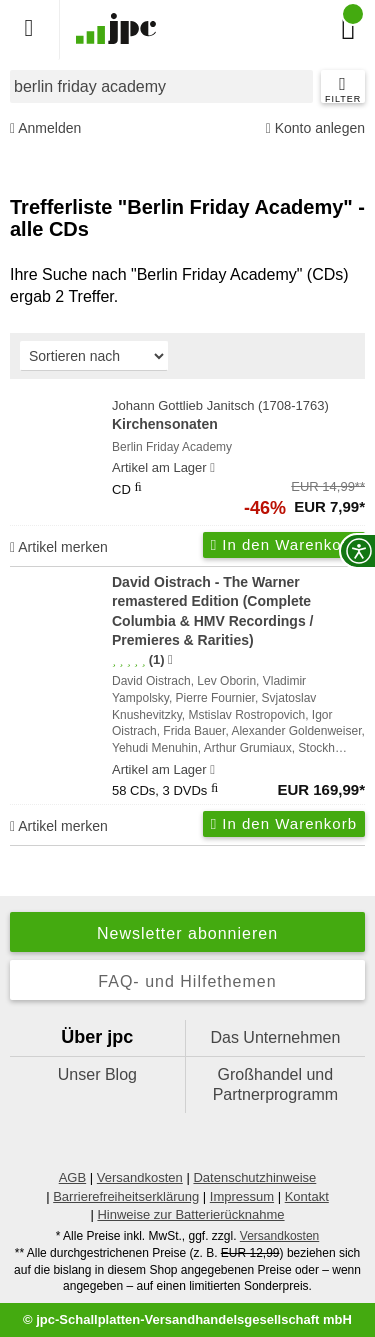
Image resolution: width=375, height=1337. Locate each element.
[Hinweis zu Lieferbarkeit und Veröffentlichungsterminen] (212, 468)
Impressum (242, 1196)
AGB (72, 1177)
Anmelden (45, 128)
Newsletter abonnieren (187, 933)
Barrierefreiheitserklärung (126, 1196)
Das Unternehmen (275, 1037)
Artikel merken (59, 547)
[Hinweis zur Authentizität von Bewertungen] (170, 660)
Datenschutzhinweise (254, 1177)
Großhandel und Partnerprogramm (275, 1084)
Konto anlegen (315, 128)
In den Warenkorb (284, 544)
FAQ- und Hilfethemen (187, 981)
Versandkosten (140, 1177)
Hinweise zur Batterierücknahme (190, 1214)
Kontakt (307, 1196)
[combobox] (161, 86)
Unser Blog (97, 1074)
